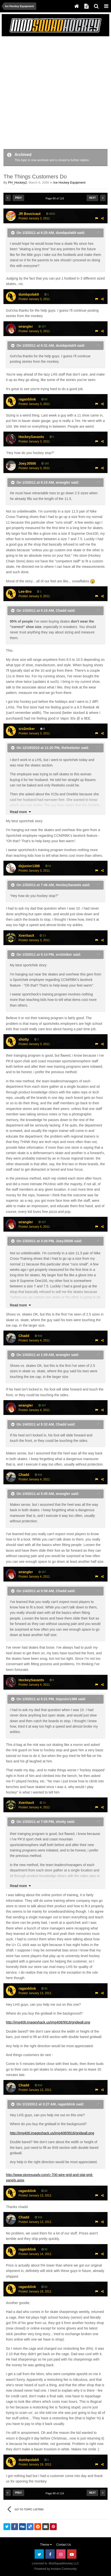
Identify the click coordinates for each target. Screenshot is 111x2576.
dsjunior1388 (29, 866)
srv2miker (26, 729)
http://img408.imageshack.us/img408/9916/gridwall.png (48, 2022)
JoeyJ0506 (27, 463)
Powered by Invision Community (55, 2569)
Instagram (61, 2554)
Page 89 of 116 (56, 198)
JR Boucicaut (29, 214)
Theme (46, 2544)
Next (92, 197)
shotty (23, 1039)
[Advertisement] (55, 93)
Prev (18, 197)
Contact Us (63, 2544)
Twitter (39, 2554)
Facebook (50, 2554)
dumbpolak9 (28, 294)
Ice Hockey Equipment (69, 182)
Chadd (23, 1336)
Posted (34, 218)
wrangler (25, 326)
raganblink (27, 399)
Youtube (71, 2554)
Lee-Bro (25, 591)
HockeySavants (31, 437)
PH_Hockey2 (17, 182)
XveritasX (26, 935)
